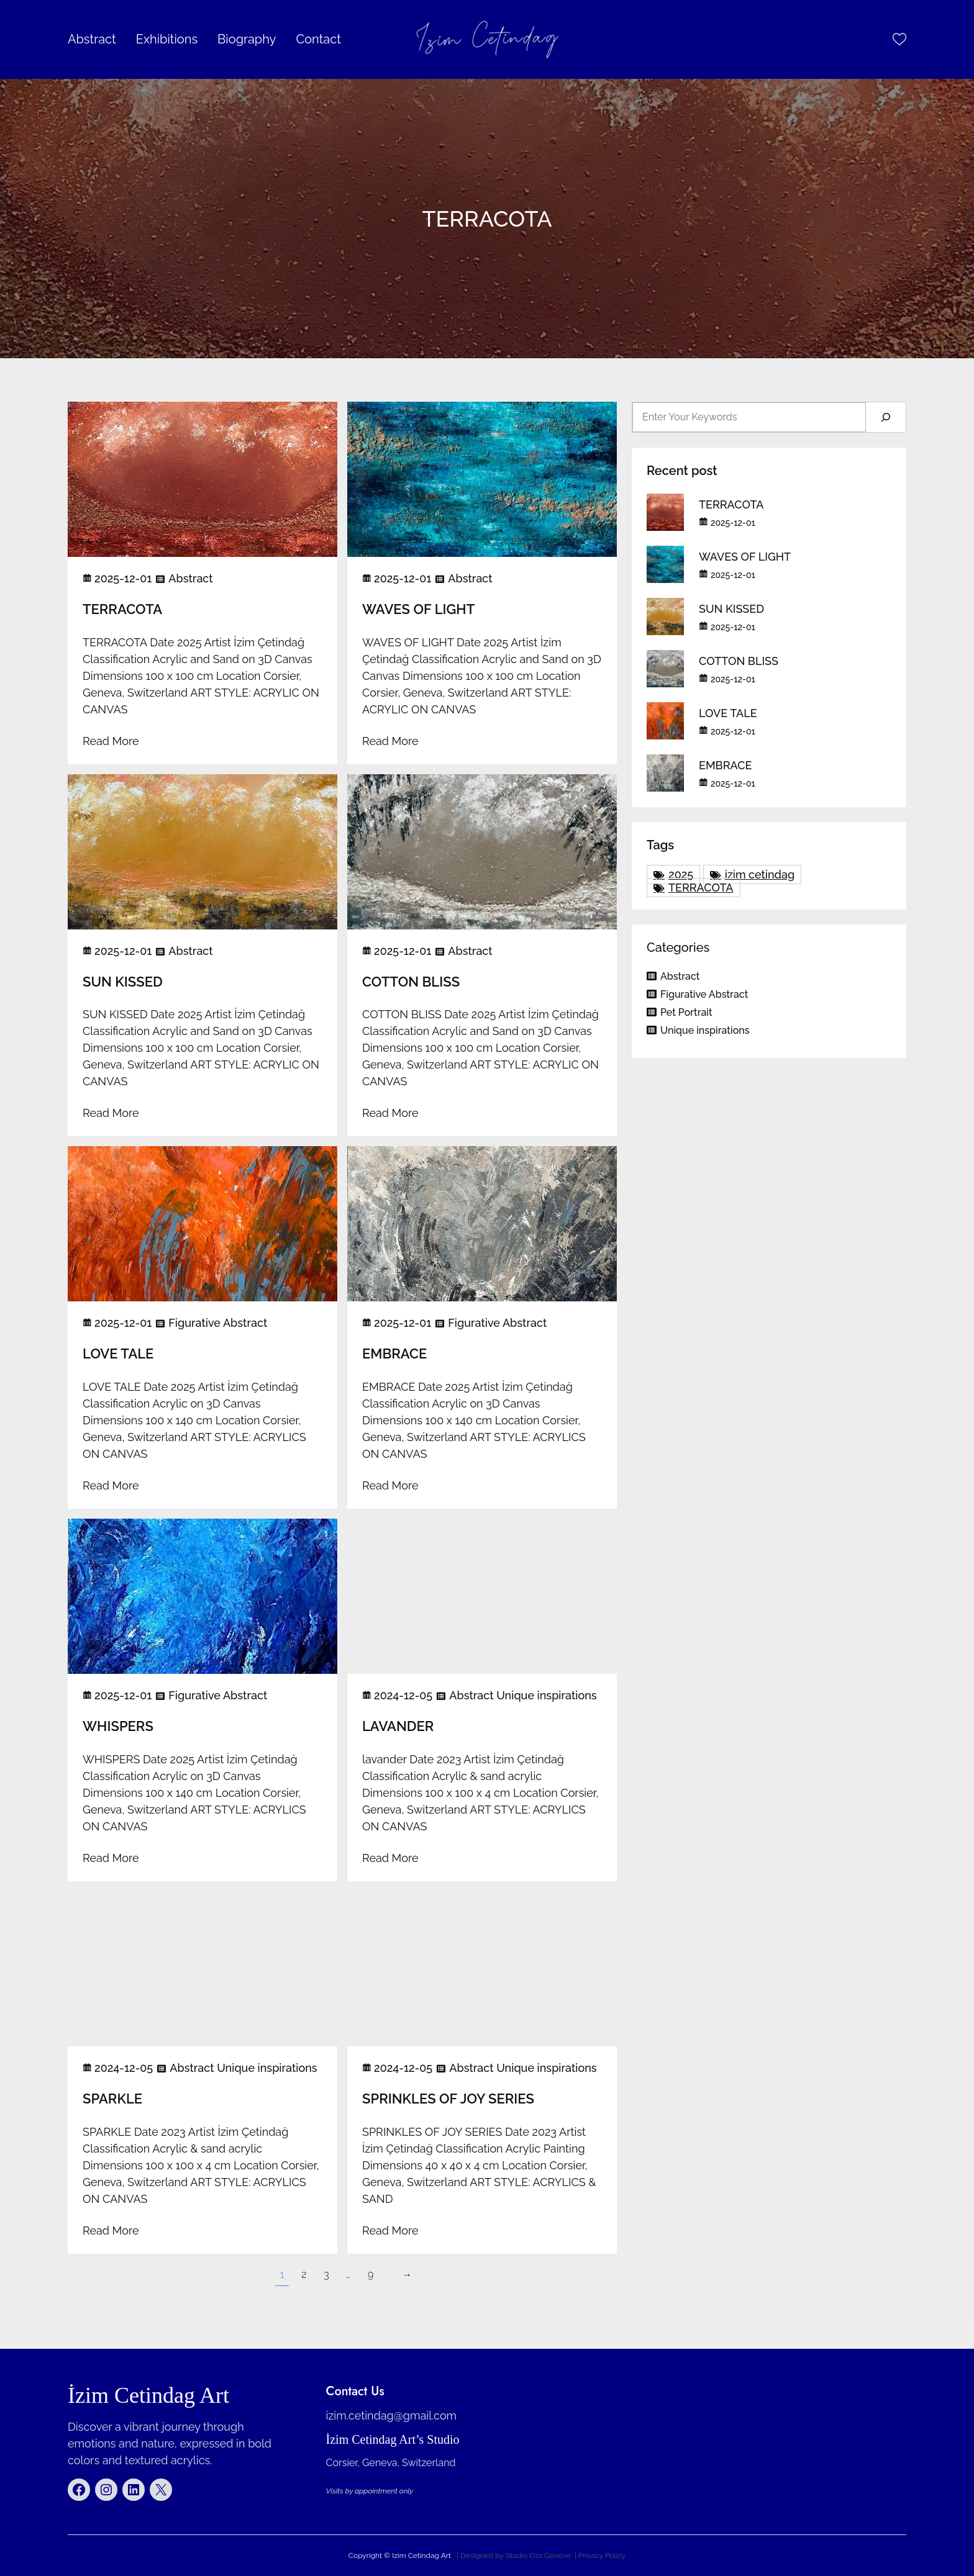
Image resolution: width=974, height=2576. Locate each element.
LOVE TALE (118, 1353)
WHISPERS (118, 1726)
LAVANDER (398, 1726)
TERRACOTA (122, 609)
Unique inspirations (546, 1695)
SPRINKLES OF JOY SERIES (448, 2098)
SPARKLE (112, 2098)
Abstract (190, 578)
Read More (111, 741)
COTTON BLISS (411, 982)
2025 (680, 874)
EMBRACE (394, 1353)
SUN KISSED (123, 982)
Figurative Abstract (217, 1322)
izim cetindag (759, 874)
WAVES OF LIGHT (418, 609)
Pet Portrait (686, 1012)
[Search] (886, 417)
